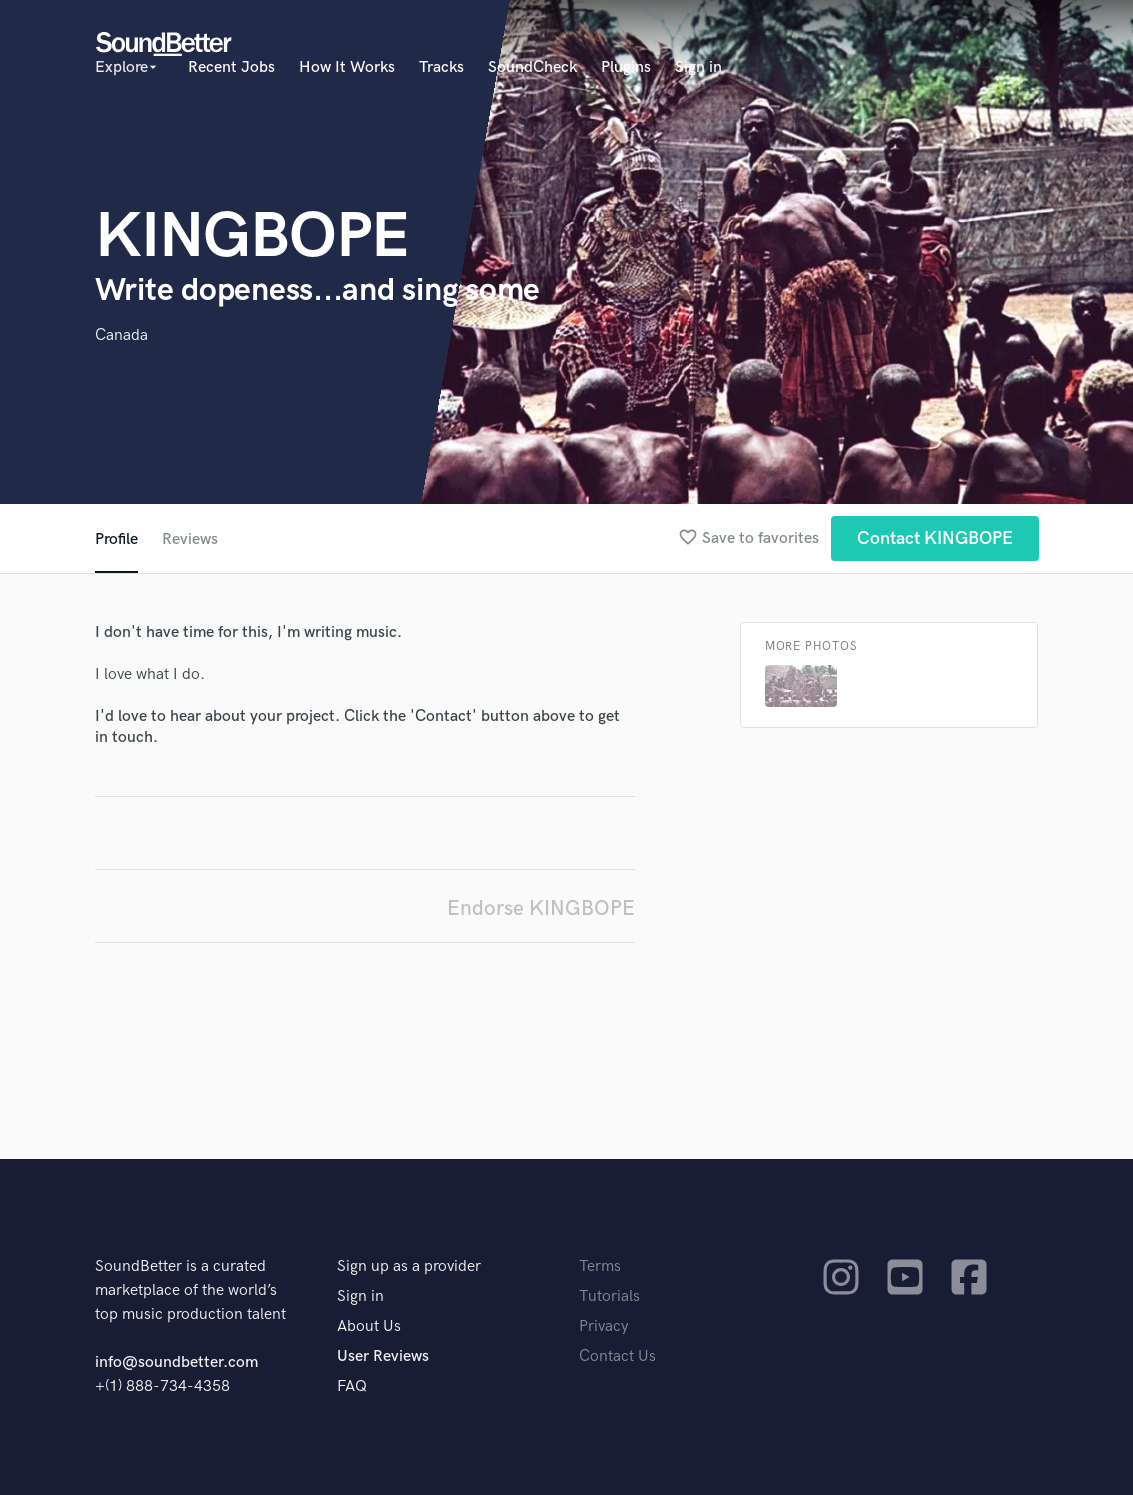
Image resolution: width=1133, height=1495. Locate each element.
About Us (369, 1326)
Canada (121, 335)
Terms (600, 1266)
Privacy (604, 1326)
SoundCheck (532, 67)
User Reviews (383, 1356)
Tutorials (609, 1296)
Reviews (190, 539)
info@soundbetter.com (176, 1362)
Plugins (626, 67)
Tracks (441, 67)
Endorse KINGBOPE (541, 908)
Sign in (698, 67)
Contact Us (617, 1356)
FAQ (352, 1386)
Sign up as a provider (409, 1266)
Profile (116, 539)
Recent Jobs (231, 67)
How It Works (347, 67)
